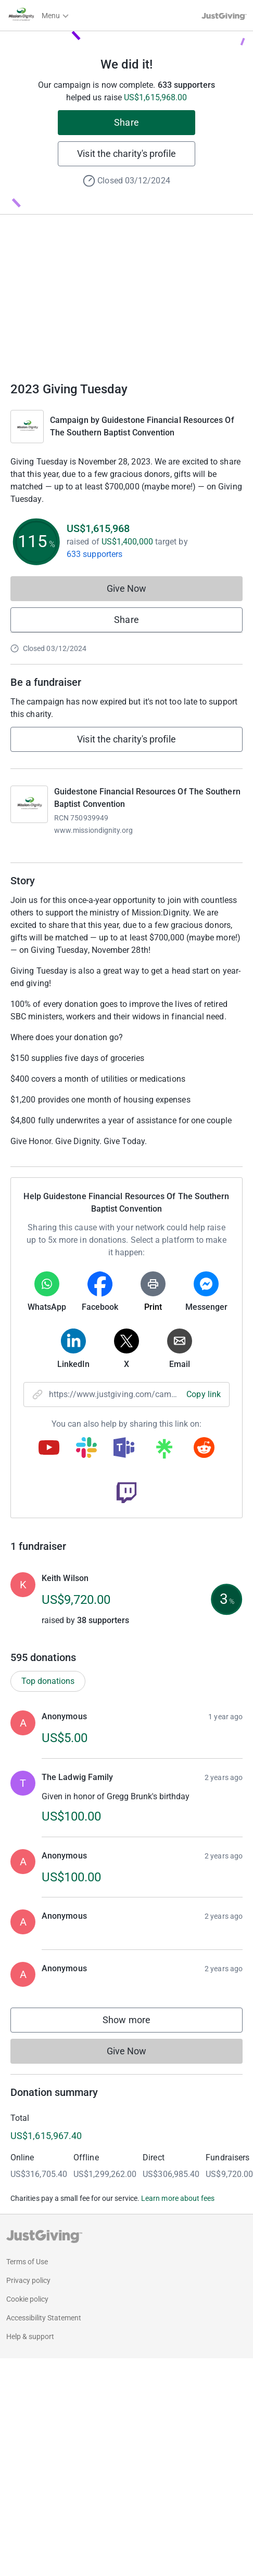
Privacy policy (28, 2280)
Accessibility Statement (43, 2318)
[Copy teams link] (123, 1448)
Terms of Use (27, 2262)
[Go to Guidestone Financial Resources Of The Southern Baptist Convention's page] (29, 804)
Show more (137, 2022)
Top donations (47, 1681)
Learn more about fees (177, 2198)
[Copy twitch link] (126, 1493)
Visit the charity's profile (126, 153)
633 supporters (94, 554)
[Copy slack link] (86, 1448)
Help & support (30, 2336)
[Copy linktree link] (164, 1451)
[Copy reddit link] (204, 1448)
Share (126, 122)
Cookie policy (27, 2299)
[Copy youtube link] (49, 1448)
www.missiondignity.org (93, 830)
